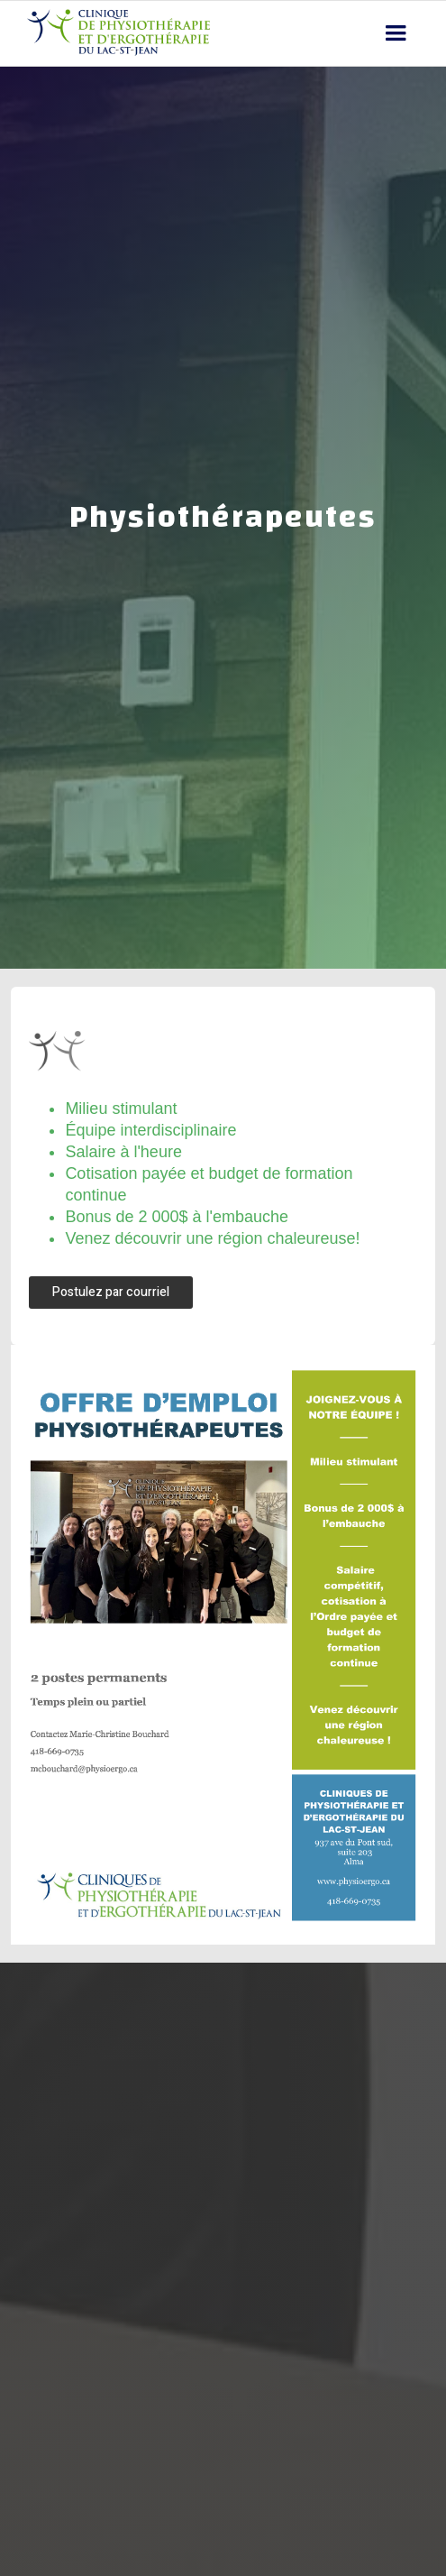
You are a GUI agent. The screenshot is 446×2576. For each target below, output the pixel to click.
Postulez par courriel (110, 1292)
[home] (114, 33)
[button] (395, 33)
